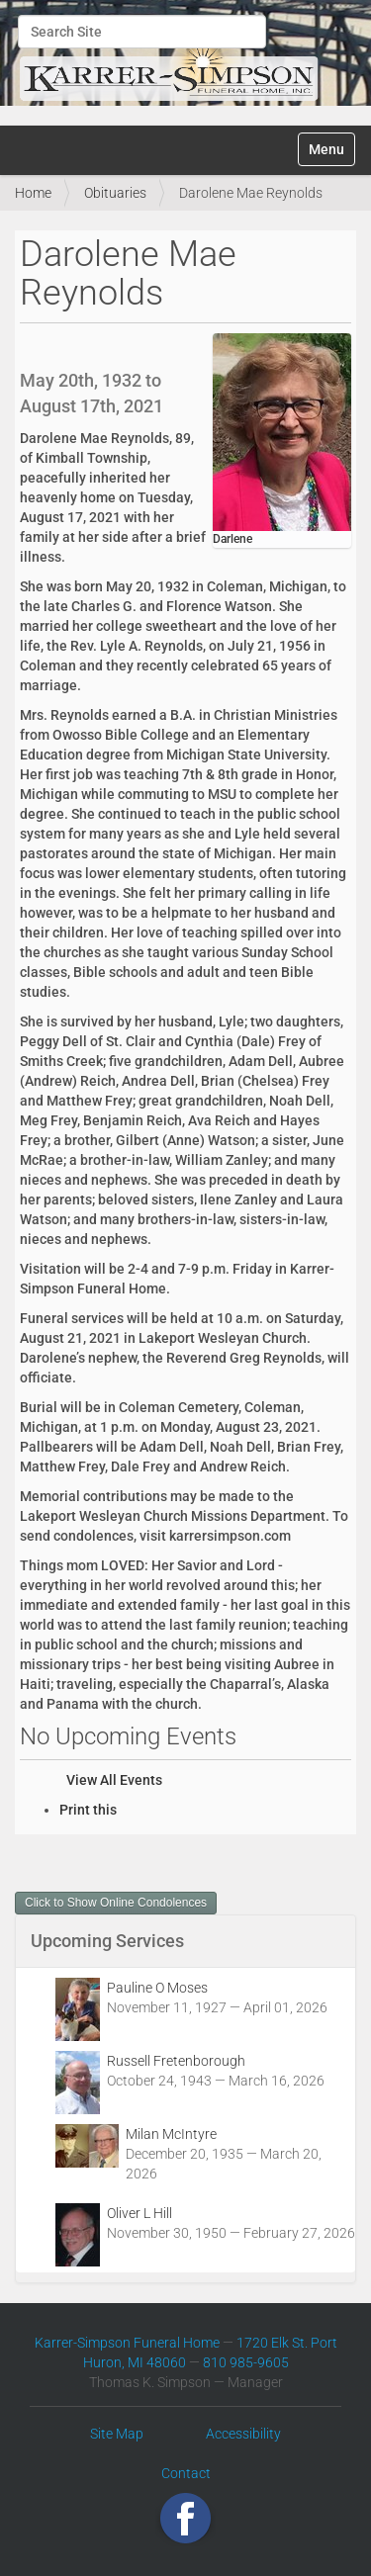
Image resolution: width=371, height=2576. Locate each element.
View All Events (114, 1780)
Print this (88, 1810)
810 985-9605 (246, 2362)
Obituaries (115, 193)
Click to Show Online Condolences (116, 1903)
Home (33, 193)
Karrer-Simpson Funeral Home (127, 2343)
